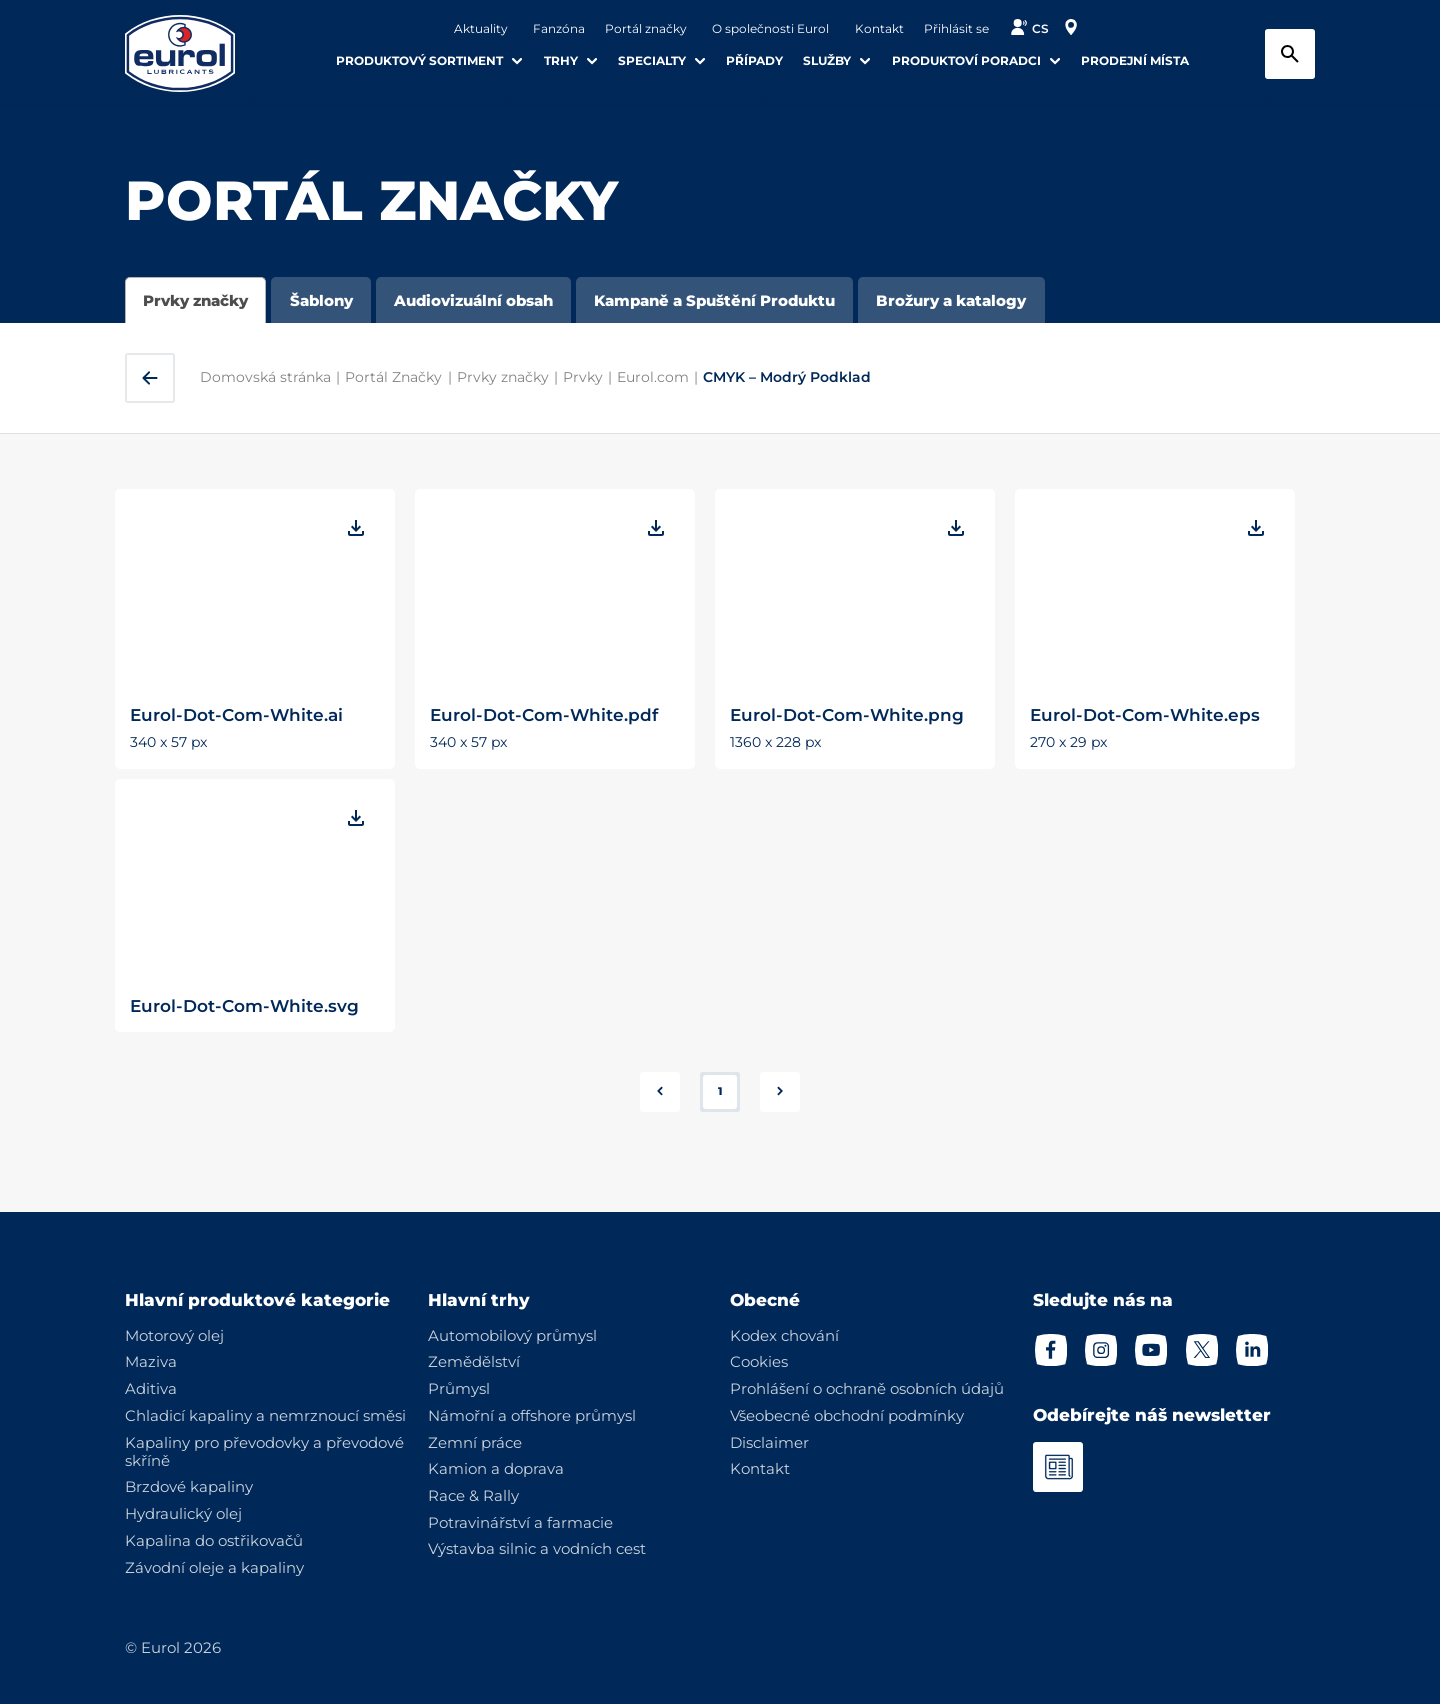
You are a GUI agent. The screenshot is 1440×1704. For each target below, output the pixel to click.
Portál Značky (393, 377)
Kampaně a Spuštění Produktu (714, 300)
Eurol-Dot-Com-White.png (847, 714)
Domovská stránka (265, 377)
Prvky (583, 377)
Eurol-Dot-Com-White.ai (236, 714)
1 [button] (720, 1091)
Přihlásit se (956, 29)
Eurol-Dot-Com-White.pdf (544, 714)
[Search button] (1290, 54)
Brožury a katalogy (951, 300)
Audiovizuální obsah (473, 300)
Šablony (321, 300)
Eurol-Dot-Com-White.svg (244, 1005)
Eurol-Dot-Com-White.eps (1145, 714)
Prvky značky (195, 300)
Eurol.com (653, 377)
